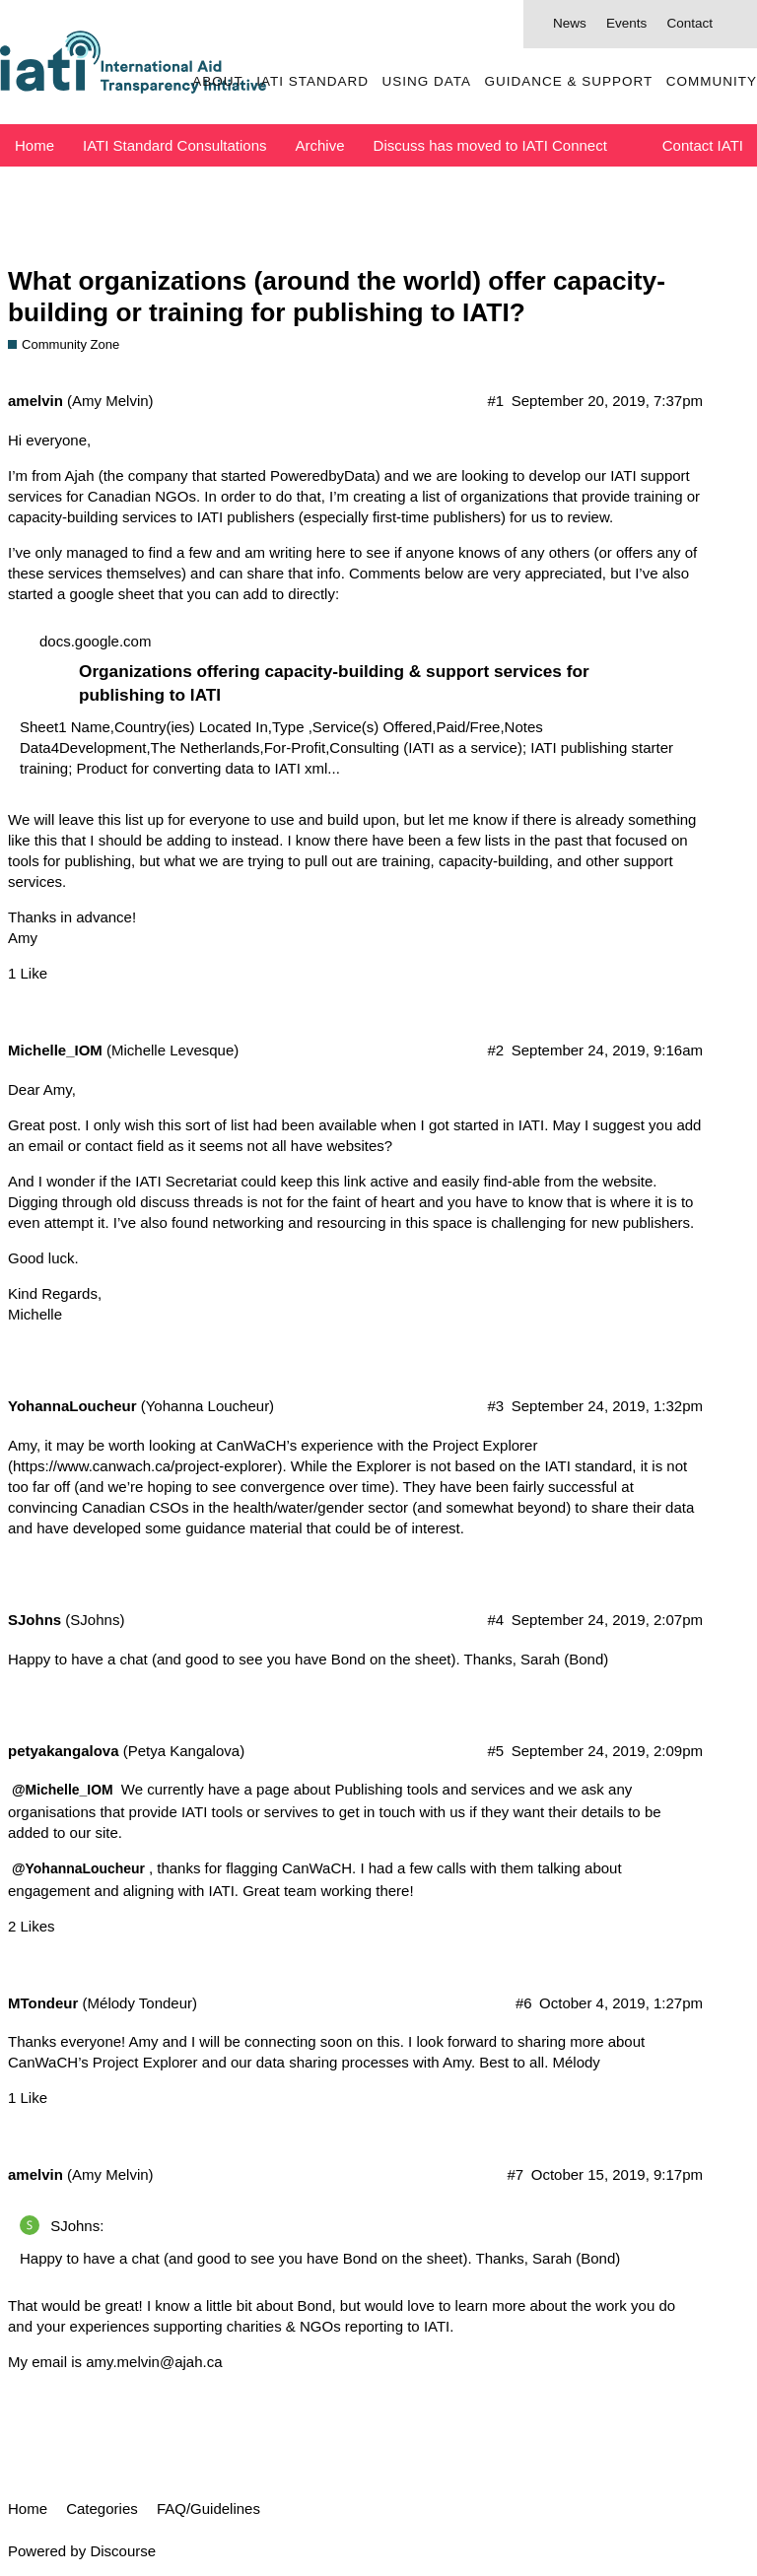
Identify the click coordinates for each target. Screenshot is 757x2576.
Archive (320, 145)
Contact (689, 23)
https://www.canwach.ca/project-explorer (145, 1465)
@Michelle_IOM (62, 1789)
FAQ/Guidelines (208, 2508)
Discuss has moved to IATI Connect (490, 145)
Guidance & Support (568, 81)
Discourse (123, 2550)
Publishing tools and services (429, 1789)
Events (626, 23)
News (569, 23)
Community (711, 81)
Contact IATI (702, 145)
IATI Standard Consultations (175, 145)
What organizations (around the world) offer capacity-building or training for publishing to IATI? (336, 296)
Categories (102, 2508)
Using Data (426, 81)
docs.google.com (95, 641)
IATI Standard (312, 81)
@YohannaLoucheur (78, 1868)
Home (34, 145)
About (217, 81)
